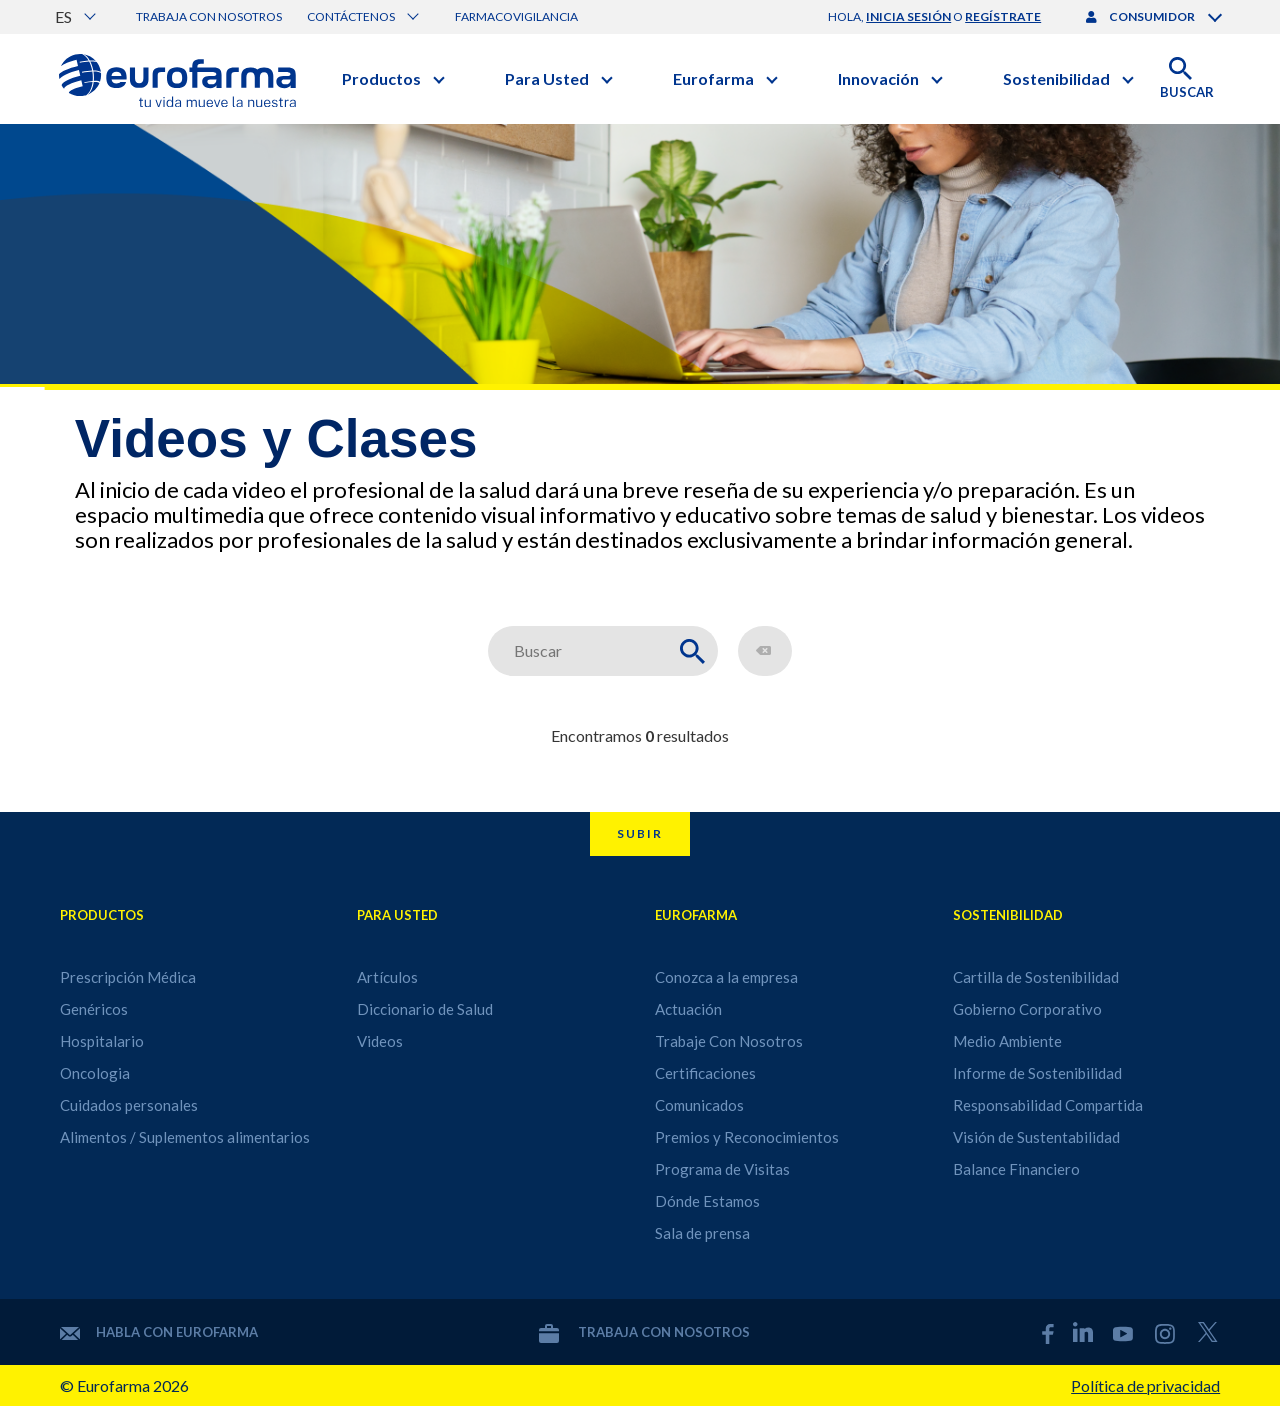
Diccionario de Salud (425, 1009)
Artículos (387, 977)
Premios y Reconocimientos (747, 1137)
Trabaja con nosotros (209, 16)
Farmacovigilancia (516, 16)
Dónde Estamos (707, 1201)
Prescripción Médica (128, 977)
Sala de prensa (702, 1233)
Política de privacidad (1145, 1385)
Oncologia (95, 1073)
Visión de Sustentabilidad (1036, 1137)
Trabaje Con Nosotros (729, 1041)
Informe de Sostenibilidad (1037, 1073)
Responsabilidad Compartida (1048, 1105)
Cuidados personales (129, 1105)
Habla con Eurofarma (159, 1332)
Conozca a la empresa (726, 977)
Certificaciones (705, 1073)
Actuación (688, 1009)
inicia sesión (908, 16)
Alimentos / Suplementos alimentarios (185, 1137)
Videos (380, 1041)
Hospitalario (102, 1041)
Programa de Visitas (722, 1169)
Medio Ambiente (1007, 1041)
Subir (640, 833)
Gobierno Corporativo (1027, 1009)
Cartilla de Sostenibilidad (1036, 977)
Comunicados (699, 1105)
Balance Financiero (1016, 1169)
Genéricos (94, 1009)
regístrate (1003, 16)
